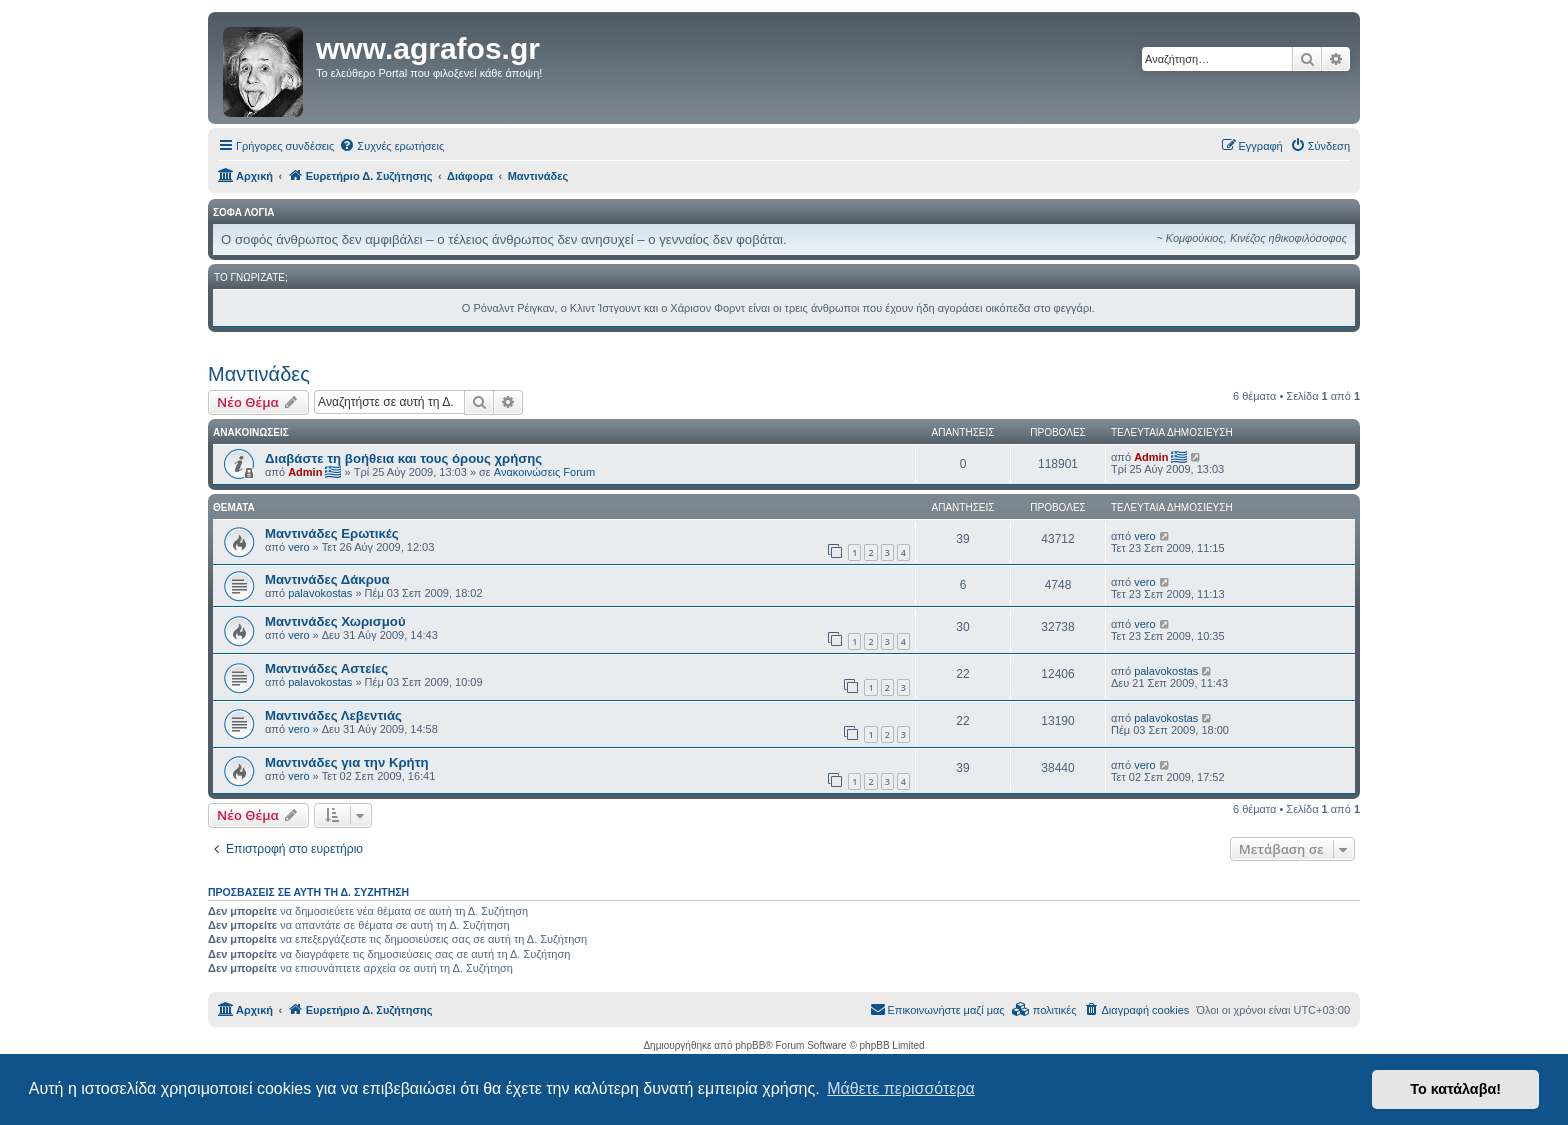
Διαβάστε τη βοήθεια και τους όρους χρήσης (403, 458)
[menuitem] (391, 146)
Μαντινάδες (259, 374)
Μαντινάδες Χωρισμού (335, 621)
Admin (305, 472)
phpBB (750, 1045)
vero (298, 547)
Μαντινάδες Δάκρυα (327, 579)
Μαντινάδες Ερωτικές (332, 533)
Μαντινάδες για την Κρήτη (347, 762)
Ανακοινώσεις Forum (544, 472)
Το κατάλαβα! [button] (1455, 1089)
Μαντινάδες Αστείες (326, 668)
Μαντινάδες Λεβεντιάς (333, 715)
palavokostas (320, 593)
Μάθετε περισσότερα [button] (901, 1088)
